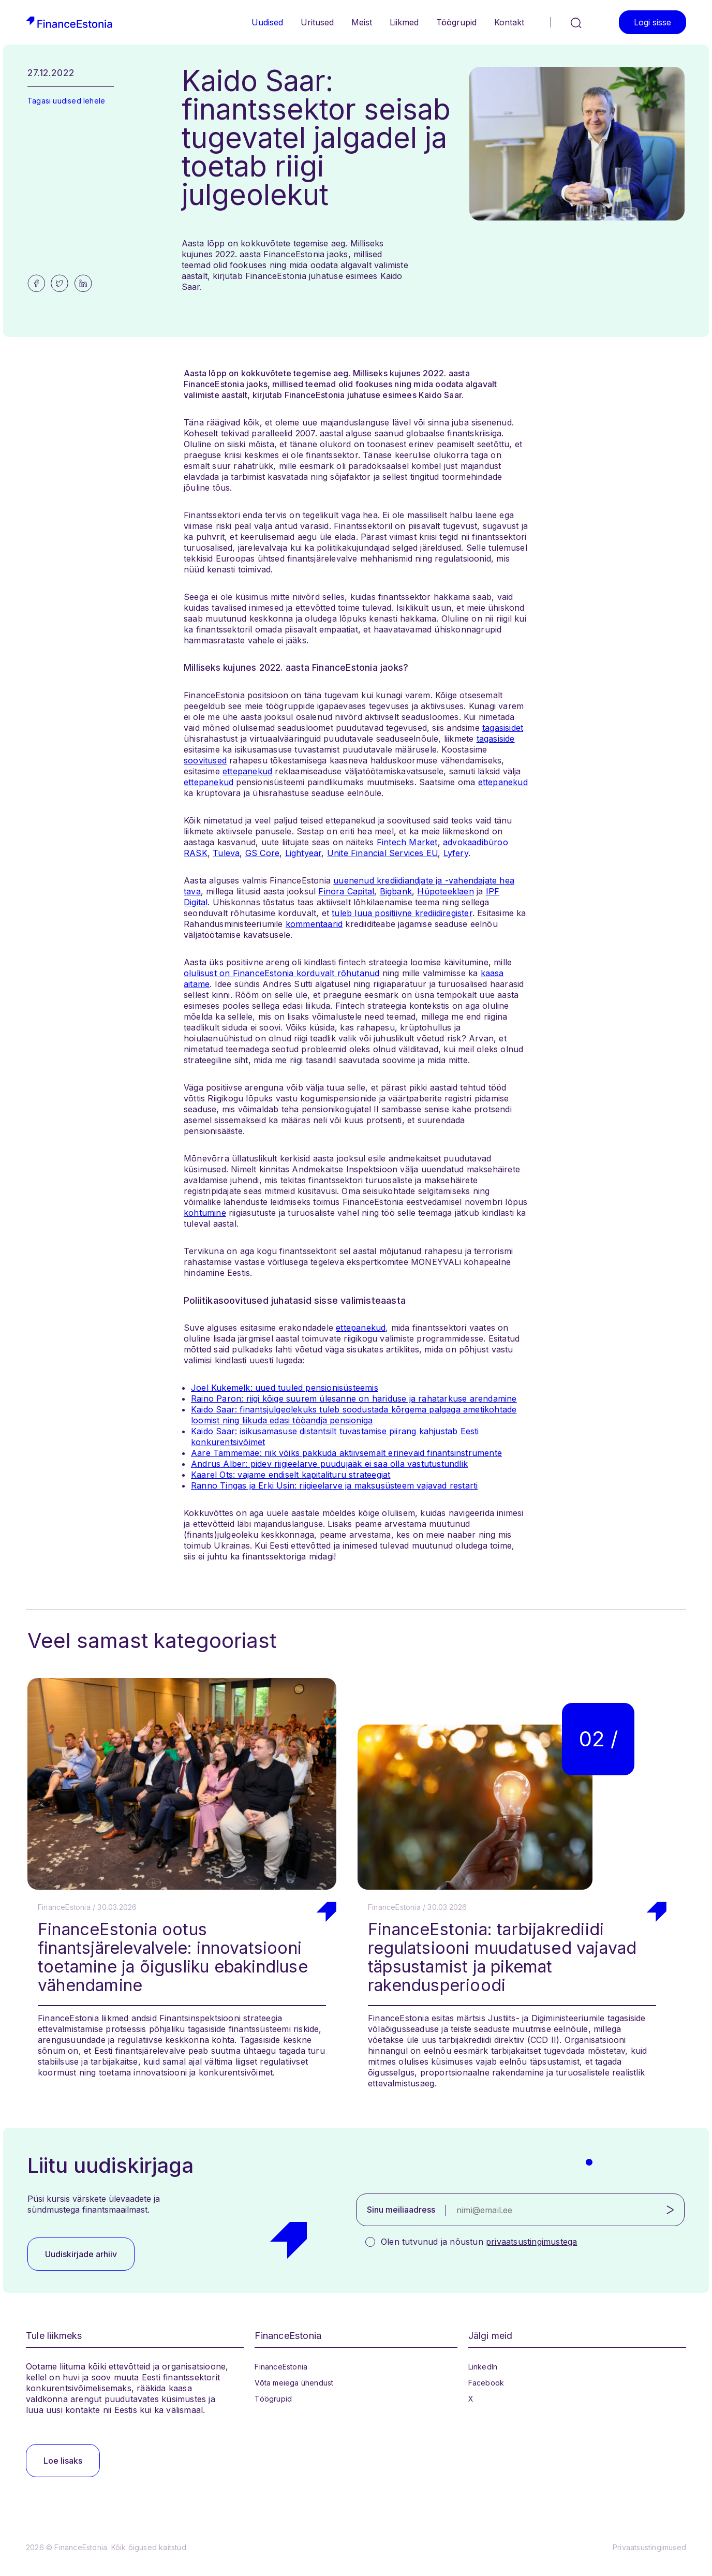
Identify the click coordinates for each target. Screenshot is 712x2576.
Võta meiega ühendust (294, 2382)
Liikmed (404, 22)
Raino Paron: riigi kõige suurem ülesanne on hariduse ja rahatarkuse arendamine (354, 1398)
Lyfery (455, 853)
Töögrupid (456, 22)
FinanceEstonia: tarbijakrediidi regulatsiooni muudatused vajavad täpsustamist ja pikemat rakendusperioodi (502, 1957)
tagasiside (496, 738)
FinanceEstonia (281, 2366)
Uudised (267, 22)
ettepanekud (247, 771)
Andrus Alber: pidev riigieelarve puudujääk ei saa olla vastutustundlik (329, 1464)
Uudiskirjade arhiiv (81, 2254)
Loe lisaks (62, 2460)
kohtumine (205, 1213)
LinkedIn (483, 2366)
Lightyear (303, 853)
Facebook (486, 2382)
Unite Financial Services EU (382, 853)
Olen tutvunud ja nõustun (479, 2241)
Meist (361, 22)
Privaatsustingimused (649, 2547)
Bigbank (396, 891)
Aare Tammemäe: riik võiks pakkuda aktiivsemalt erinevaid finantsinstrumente (346, 1453)
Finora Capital (346, 891)
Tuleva (226, 853)
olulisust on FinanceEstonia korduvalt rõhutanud (281, 973)
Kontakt (509, 22)
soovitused (205, 760)
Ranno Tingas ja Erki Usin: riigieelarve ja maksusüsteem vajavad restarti (334, 1485)
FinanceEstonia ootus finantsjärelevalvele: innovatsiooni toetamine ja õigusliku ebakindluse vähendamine (173, 1957)
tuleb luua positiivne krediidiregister (402, 913)
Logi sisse (652, 22)
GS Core (262, 853)
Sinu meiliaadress (401, 2209)
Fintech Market (407, 842)
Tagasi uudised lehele (66, 100)
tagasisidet (502, 728)
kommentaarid (314, 924)
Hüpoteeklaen (445, 891)
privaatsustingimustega (531, 2241)
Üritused (317, 22)
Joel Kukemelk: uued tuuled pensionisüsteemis (284, 1387)
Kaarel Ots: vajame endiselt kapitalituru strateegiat (290, 1474)
